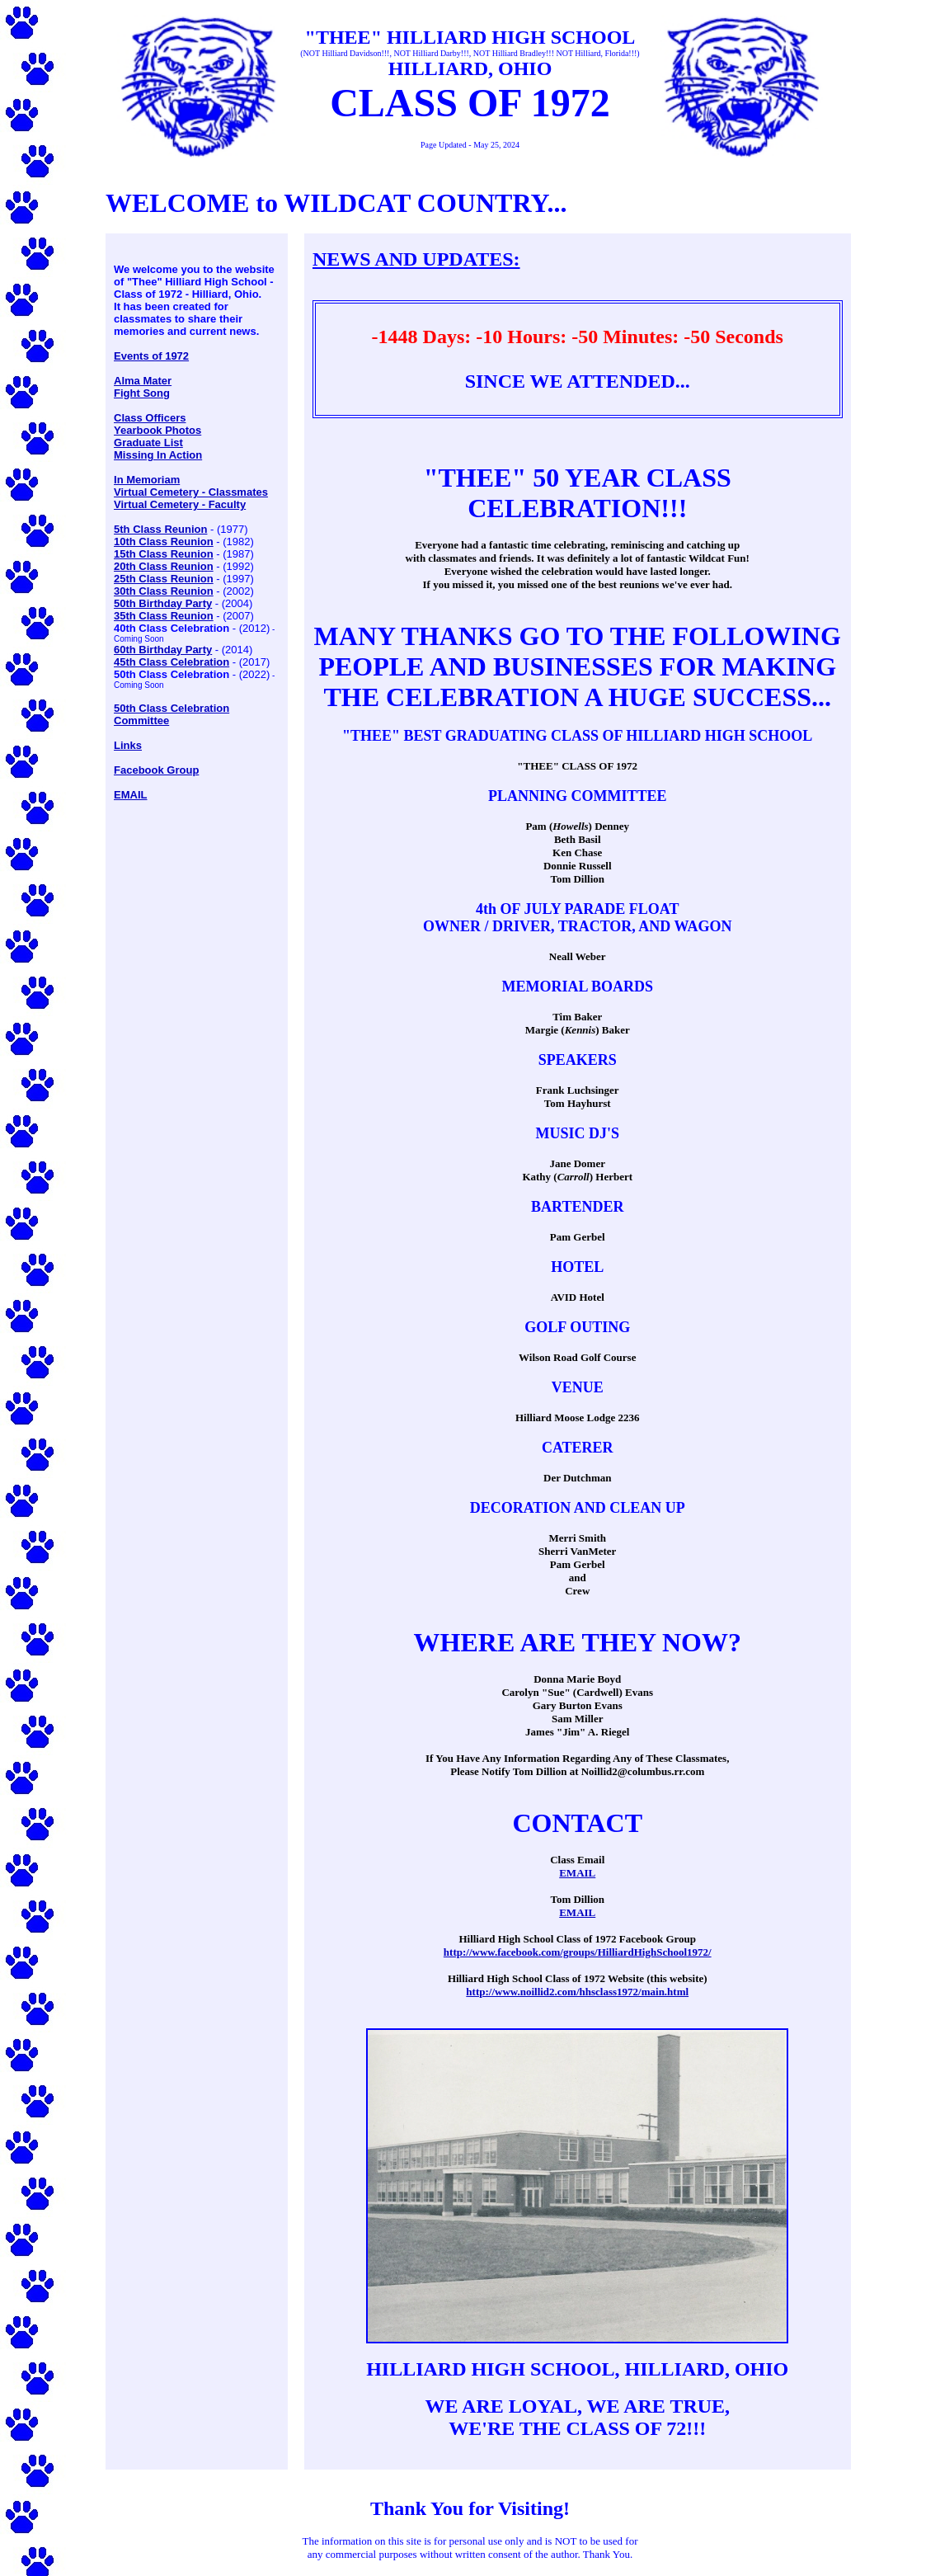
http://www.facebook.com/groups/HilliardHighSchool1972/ (578, 1952)
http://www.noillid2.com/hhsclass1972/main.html (577, 1991)
